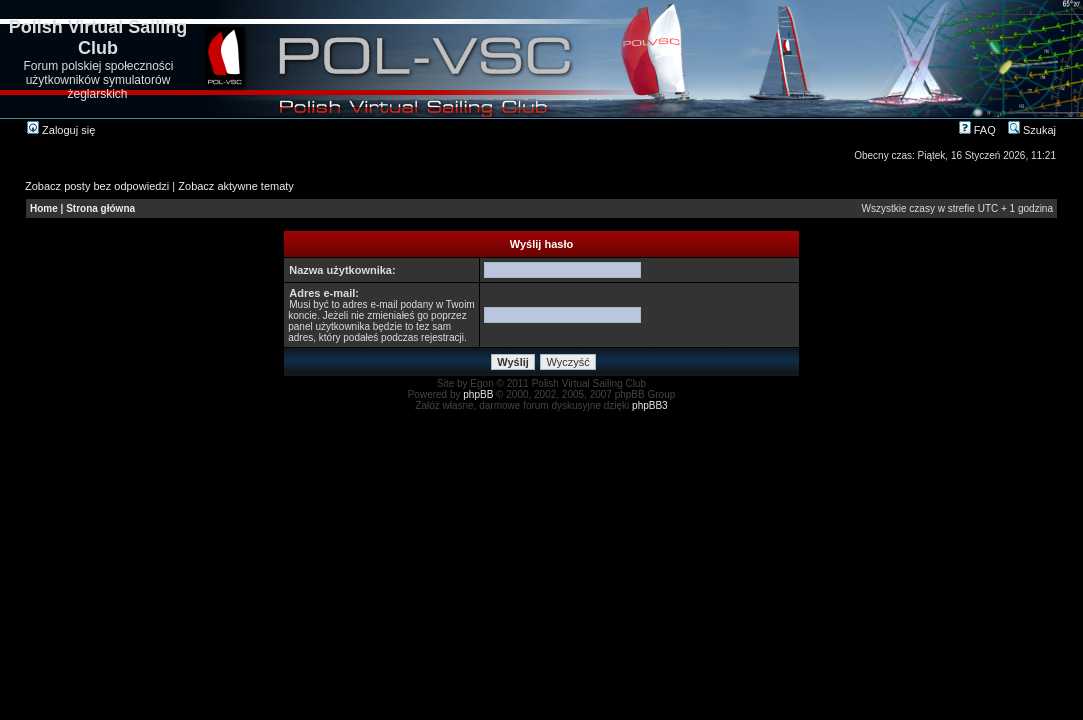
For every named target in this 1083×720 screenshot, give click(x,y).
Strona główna (100, 208)
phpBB (478, 394)
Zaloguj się (61, 130)
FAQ (977, 130)
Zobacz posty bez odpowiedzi (97, 186)
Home (44, 208)
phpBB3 (650, 405)
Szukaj (1032, 130)
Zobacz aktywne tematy (236, 186)
